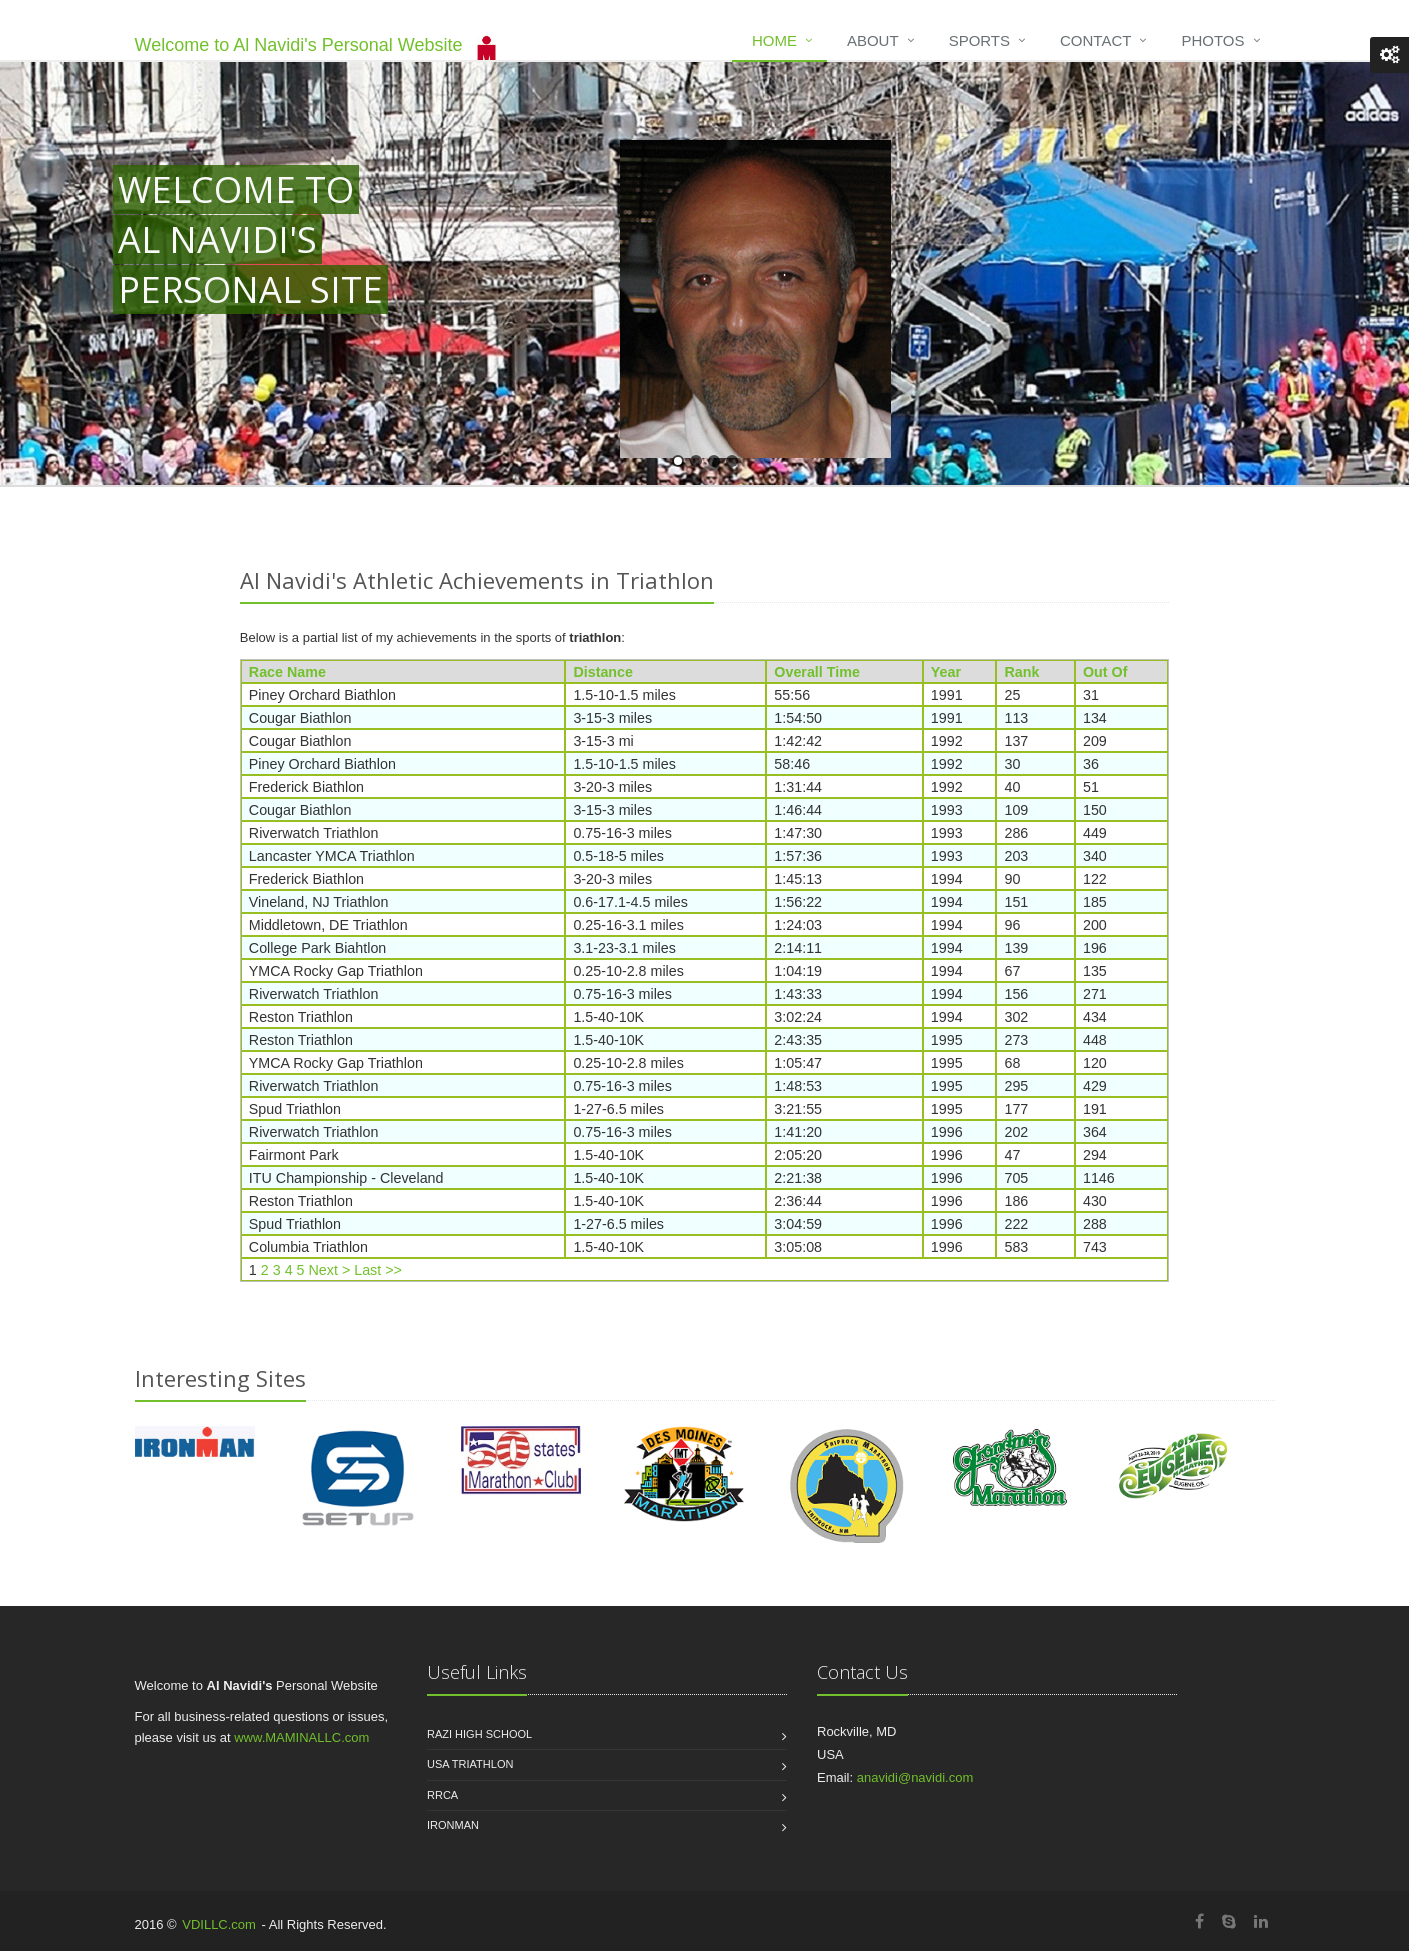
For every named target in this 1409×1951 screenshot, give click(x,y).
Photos (1212, 40)
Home (774, 40)
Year (946, 672)
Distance (603, 672)
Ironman (453, 1825)
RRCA (442, 1795)
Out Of (1105, 672)
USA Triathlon (470, 1764)
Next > (330, 1270)
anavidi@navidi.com (915, 1777)
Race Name (287, 672)
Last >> (378, 1270)
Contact (1095, 40)
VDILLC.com (219, 1924)
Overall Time (817, 672)
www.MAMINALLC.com (301, 1737)
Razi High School (479, 1734)
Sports (979, 40)
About (873, 40)
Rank (1021, 672)
